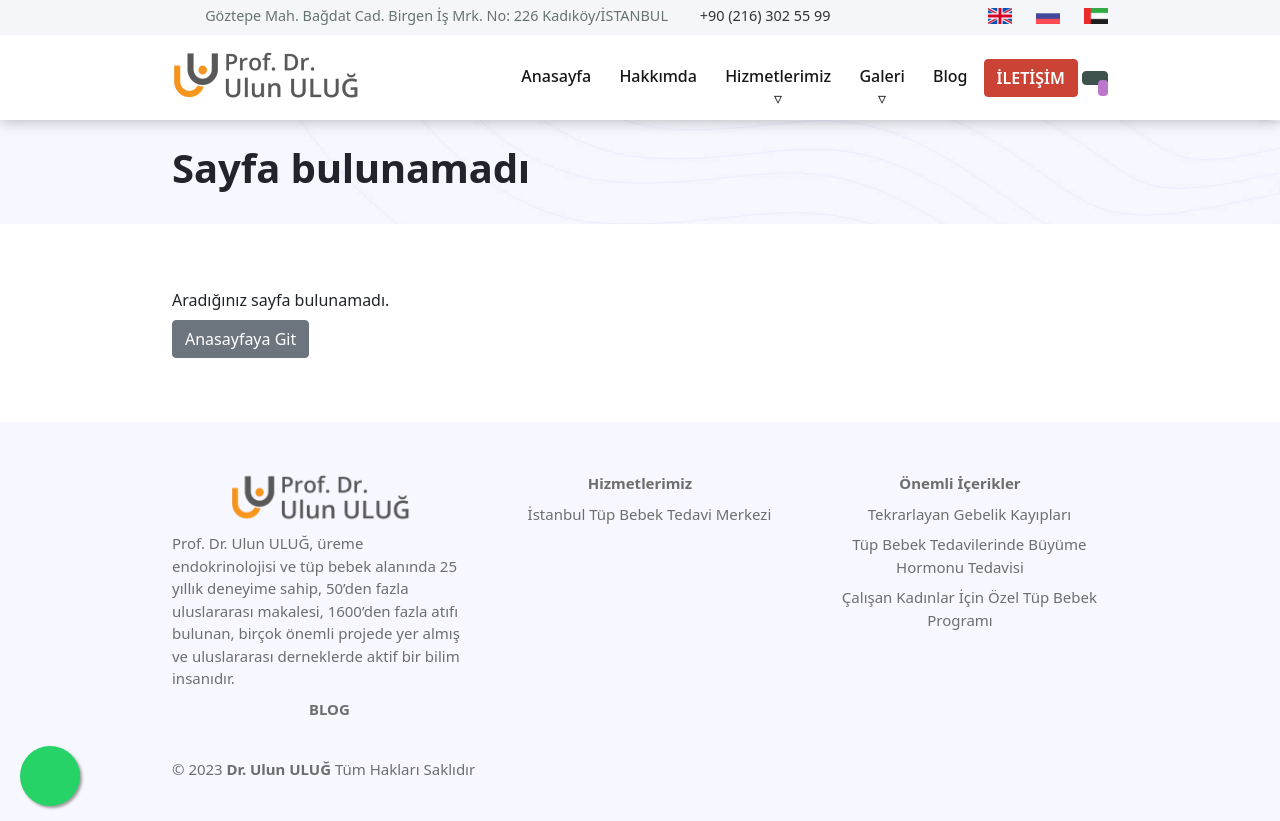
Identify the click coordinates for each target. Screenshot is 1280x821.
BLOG (329, 709)
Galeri (881, 76)
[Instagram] (960, 16)
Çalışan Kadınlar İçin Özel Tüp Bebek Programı (967, 608)
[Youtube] (862, 16)
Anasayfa (556, 76)
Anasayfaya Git (240, 339)
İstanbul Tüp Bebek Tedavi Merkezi (650, 514)
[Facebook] (926, 16)
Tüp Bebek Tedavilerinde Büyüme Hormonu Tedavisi (967, 555)
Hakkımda (658, 76)
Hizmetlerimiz (778, 76)
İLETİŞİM (1031, 78)
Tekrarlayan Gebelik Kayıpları (967, 514)
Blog (950, 76)
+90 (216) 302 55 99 (765, 15)
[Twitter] (891, 16)
